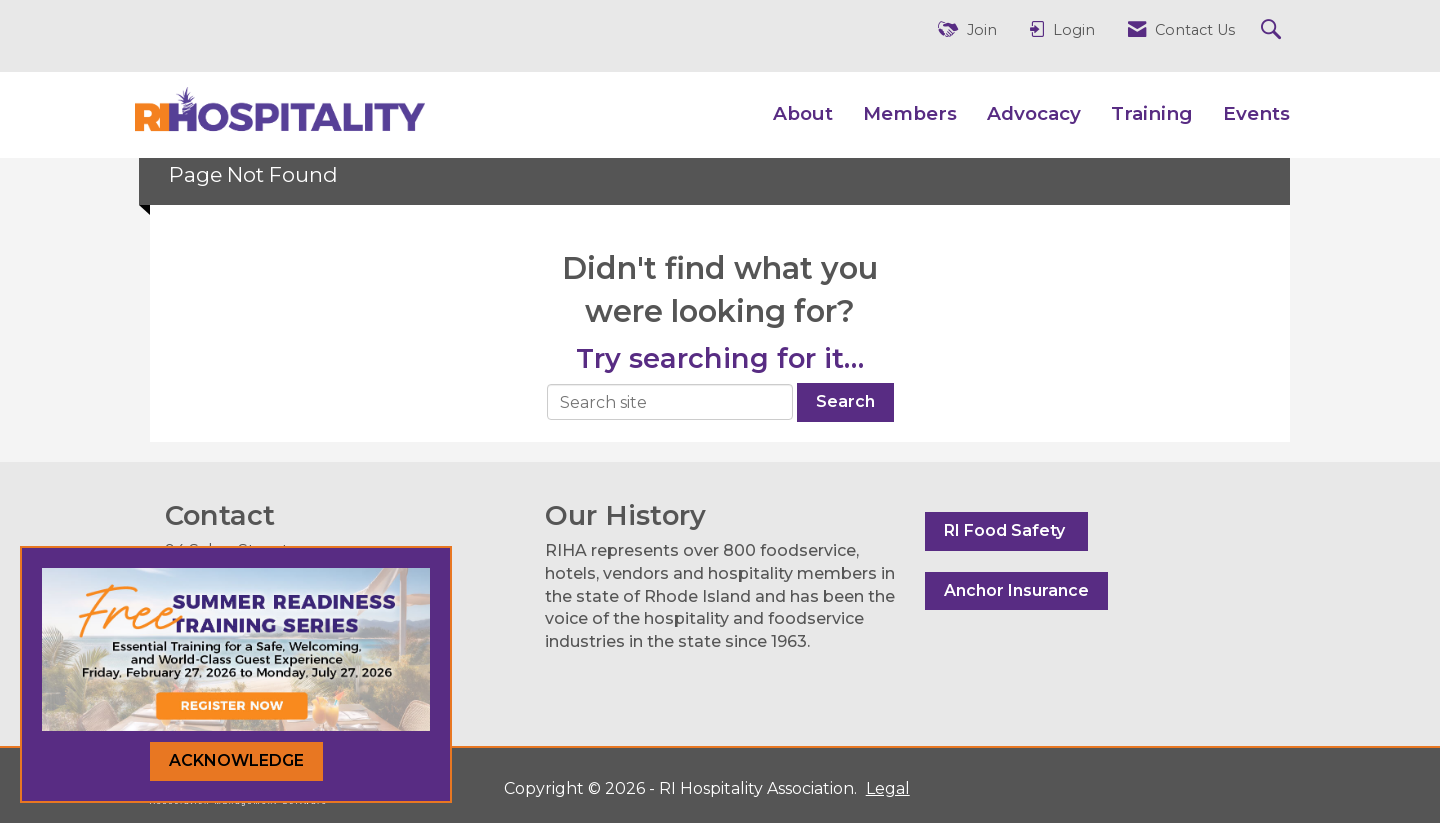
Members (910, 113)
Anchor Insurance (1016, 590)
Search (845, 401)
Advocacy (1034, 113)
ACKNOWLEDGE (236, 760)
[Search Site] (1273, 30)
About (803, 113)
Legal (884, 788)
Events (1256, 113)
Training (1152, 113)
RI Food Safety (1006, 530)
